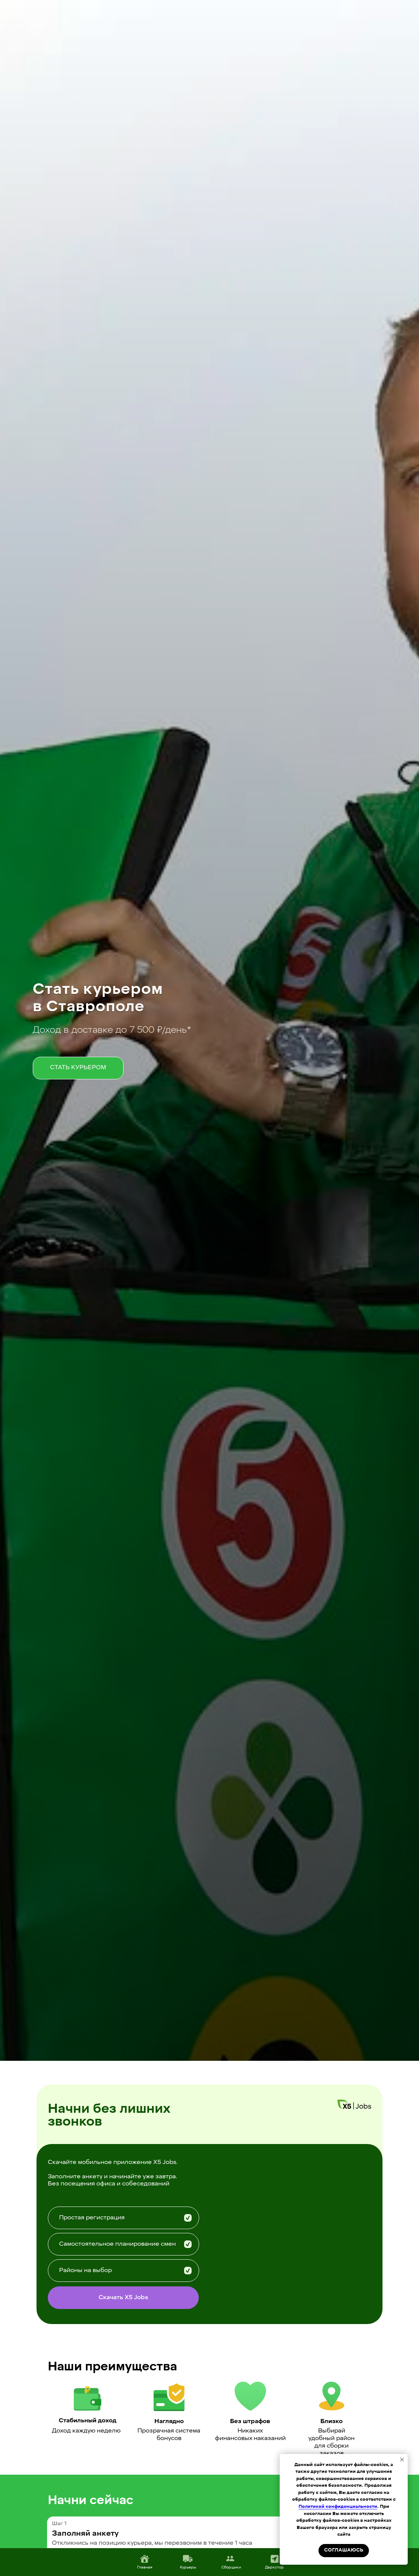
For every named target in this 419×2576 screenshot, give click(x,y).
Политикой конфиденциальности (338, 2506)
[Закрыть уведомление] (402, 2459)
